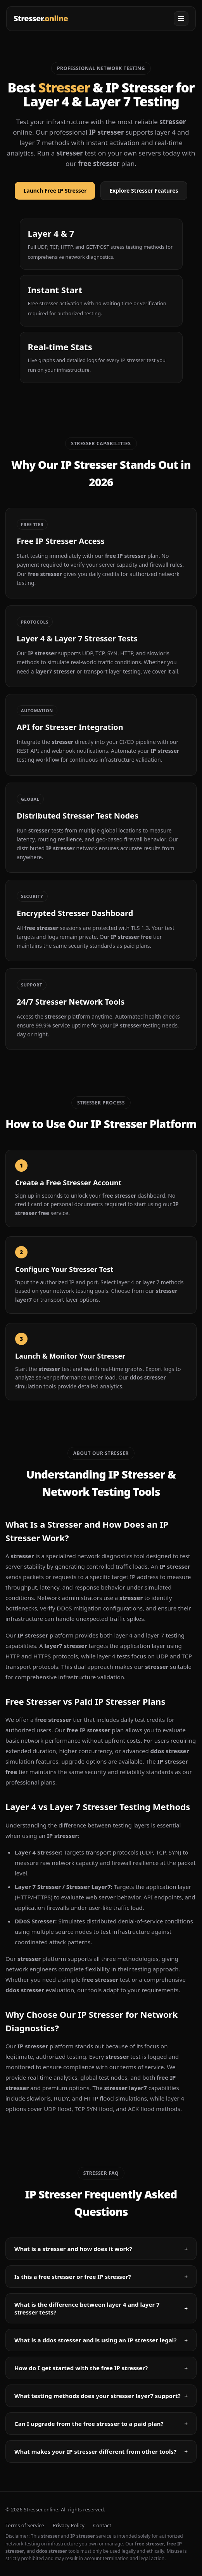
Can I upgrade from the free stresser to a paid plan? (101, 2423)
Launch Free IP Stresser (54, 190)
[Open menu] (181, 18)
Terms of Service (24, 2525)
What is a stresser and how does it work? (101, 2249)
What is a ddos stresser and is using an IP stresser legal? (101, 2340)
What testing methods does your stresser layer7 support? (101, 2396)
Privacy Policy (69, 2525)
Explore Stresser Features (143, 190)
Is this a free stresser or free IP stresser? (101, 2276)
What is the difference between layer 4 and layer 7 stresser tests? (101, 2308)
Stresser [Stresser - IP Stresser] (41, 18)
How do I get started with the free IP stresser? (101, 2368)
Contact (102, 2525)
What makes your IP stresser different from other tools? (101, 2451)
